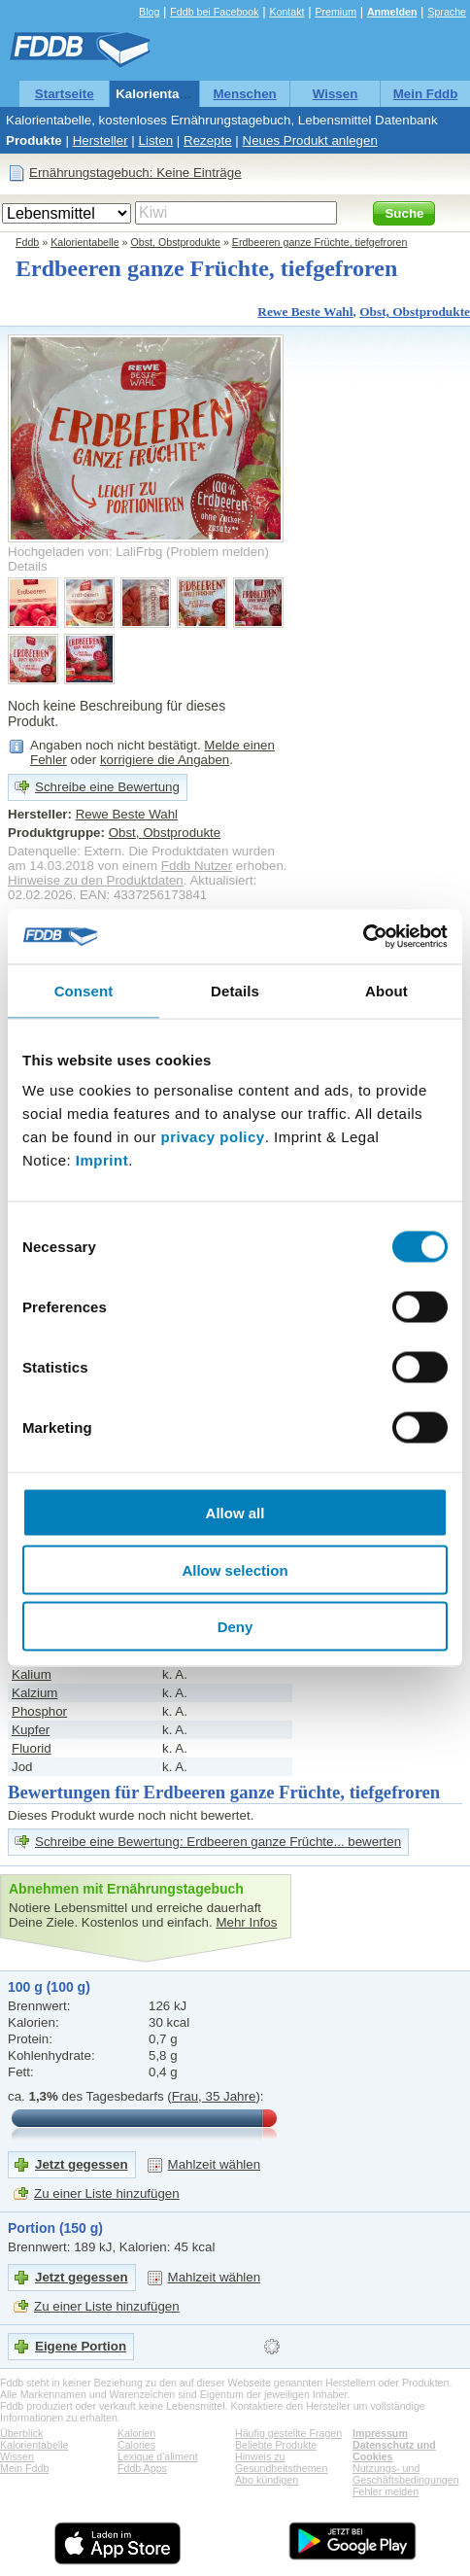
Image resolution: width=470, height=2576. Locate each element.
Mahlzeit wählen (214, 2164)
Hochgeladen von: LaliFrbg (85, 551)
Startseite (64, 94)
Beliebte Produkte (276, 2445)
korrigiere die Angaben (164, 759)
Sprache (446, 11)
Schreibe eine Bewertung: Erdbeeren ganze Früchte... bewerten (218, 1841)
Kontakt (286, 11)
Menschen (245, 94)
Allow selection (234, 1569)
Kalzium (34, 1693)
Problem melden (217, 551)
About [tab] (386, 990)
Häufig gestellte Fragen (288, 2433)
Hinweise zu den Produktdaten (96, 880)
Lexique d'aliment (158, 2456)
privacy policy (213, 1137)
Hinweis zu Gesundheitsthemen (281, 2462)
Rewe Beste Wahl (304, 311)
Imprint (102, 1160)
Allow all (235, 1513)
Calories (136, 2445)
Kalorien (136, 2433)
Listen (156, 140)
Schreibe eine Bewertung (107, 787)
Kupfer (31, 1730)
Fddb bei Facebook (214, 11)
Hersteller (100, 140)
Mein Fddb (425, 94)
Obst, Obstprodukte (175, 242)
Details (28, 566)
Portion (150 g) (55, 2228)
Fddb (27, 242)
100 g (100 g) (49, 1987)
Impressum (380, 2433)
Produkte (34, 140)
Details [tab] (235, 990)
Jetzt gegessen (81, 2164)
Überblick (21, 2433)
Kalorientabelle (162, 94)
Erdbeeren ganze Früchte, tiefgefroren (320, 242)
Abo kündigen (266, 2480)
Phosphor (39, 1711)
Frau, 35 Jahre (214, 2096)
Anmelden (392, 11)
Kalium (31, 1674)
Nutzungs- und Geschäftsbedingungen (405, 2474)
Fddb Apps (142, 2468)
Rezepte (208, 140)
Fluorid (31, 1748)
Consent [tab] (84, 990)
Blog (149, 11)
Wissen (335, 94)
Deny (235, 1627)
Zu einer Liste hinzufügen (107, 2193)
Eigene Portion (80, 2346)
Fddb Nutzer (196, 865)
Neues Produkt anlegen (310, 140)
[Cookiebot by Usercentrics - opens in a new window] (363, 937)
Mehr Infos (246, 1922)
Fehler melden (385, 2491)
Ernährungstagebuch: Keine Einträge (135, 172)
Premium (335, 11)
